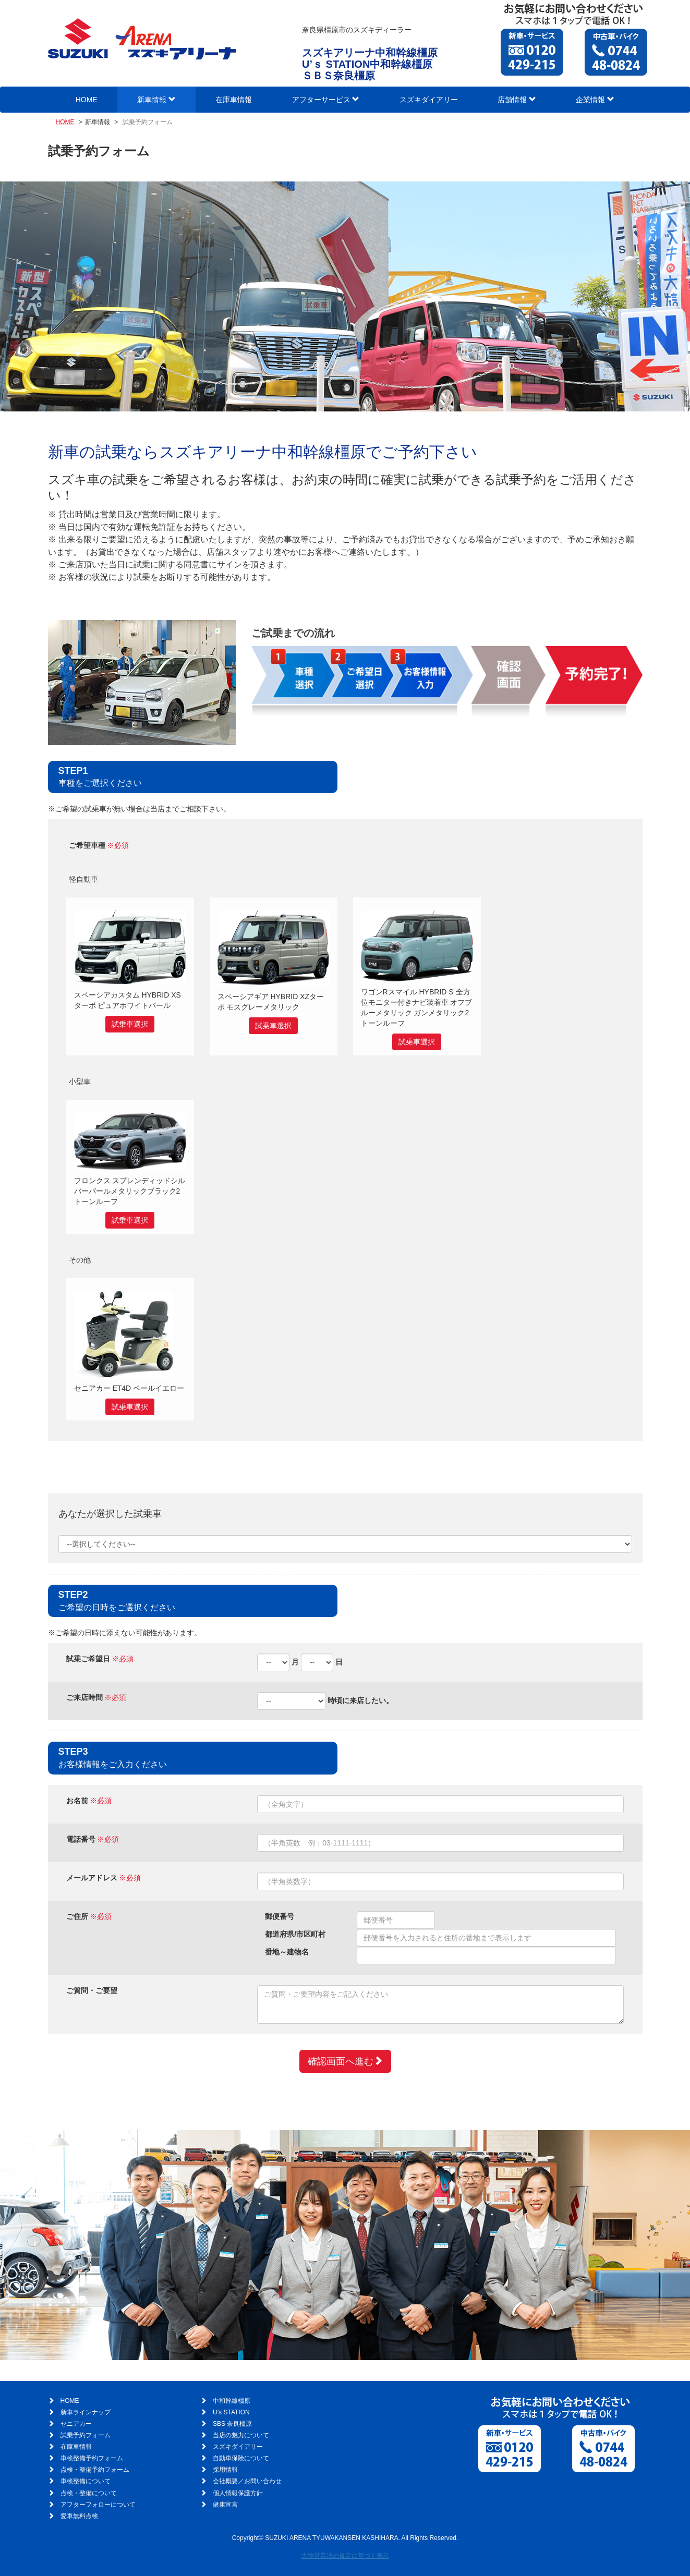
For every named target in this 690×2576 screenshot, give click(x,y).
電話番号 (80, 1839)
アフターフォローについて (98, 2504)
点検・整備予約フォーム (94, 2469)
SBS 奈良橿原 (232, 2423)
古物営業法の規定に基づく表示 (345, 2555)
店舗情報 (517, 99)
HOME (87, 99)
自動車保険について (241, 2458)
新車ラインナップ (85, 2412)
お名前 (77, 1800)
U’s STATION (231, 2412)
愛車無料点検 (79, 2516)
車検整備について (85, 2481)
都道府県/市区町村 (295, 1934)
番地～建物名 (287, 1952)
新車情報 (156, 99)
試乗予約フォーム (85, 2435)
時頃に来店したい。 (360, 1700)
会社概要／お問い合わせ (247, 2481)
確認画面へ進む (345, 2061)
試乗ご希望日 (88, 1659)
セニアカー (76, 2423)
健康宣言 (225, 2504)
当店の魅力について (241, 2435)
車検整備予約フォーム (91, 2458)
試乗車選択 (130, 1024)
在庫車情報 (233, 99)
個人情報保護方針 (238, 2493)
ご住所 (77, 1916)
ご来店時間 (84, 1697)
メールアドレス (91, 1878)
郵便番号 (279, 1916)
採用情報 (225, 2469)
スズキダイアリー (429, 99)
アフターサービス (326, 99)
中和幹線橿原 (231, 2400)
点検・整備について (88, 2493)
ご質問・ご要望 (91, 1990)
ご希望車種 (87, 845)
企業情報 (595, 99)
